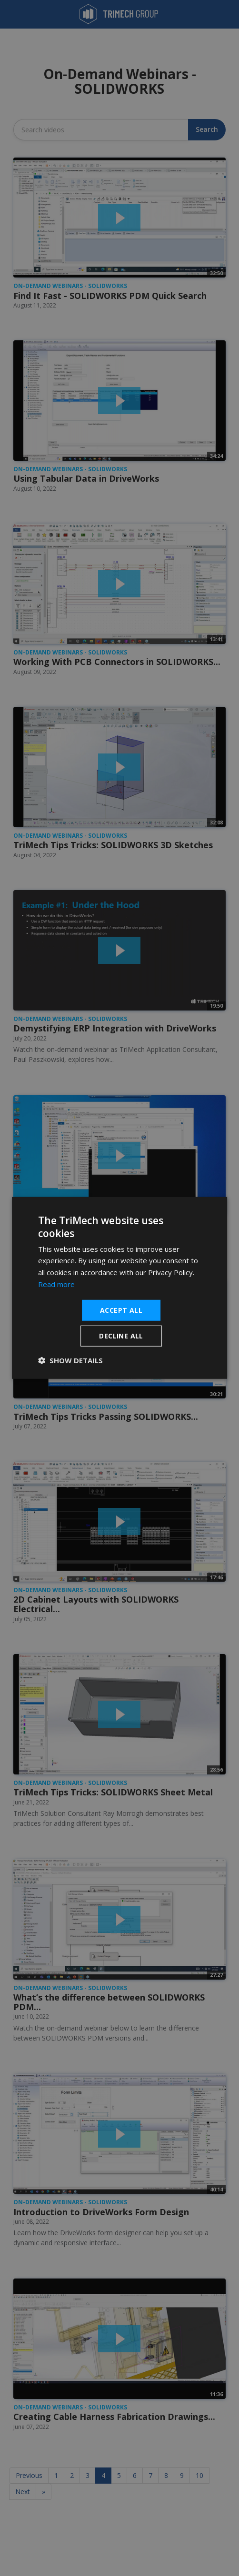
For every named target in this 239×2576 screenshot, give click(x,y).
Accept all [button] (121, 1309)
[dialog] (119, 1288)
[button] (70, 1360)
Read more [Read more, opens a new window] (56, 1284)
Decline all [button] (121, 1335)
